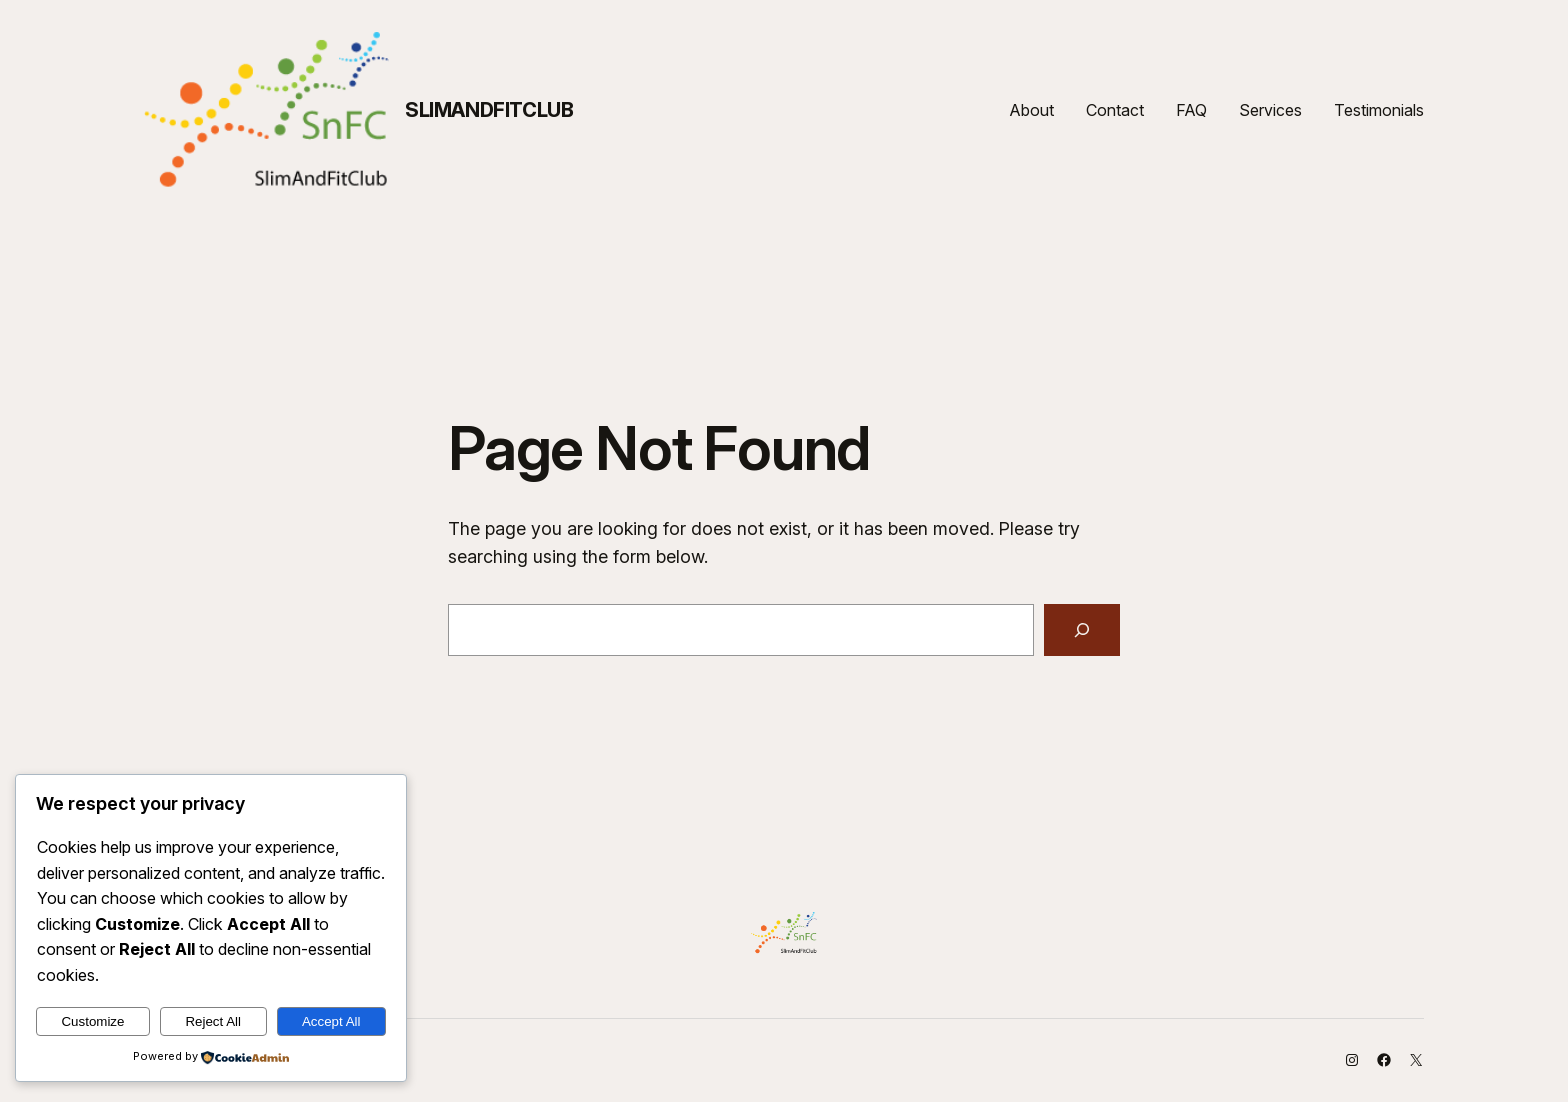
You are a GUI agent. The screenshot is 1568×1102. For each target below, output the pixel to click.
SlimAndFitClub (489, 110)
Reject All (213, 1021)
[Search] (1082, 630)
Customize (92, 1021)
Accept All (331, 1021)
